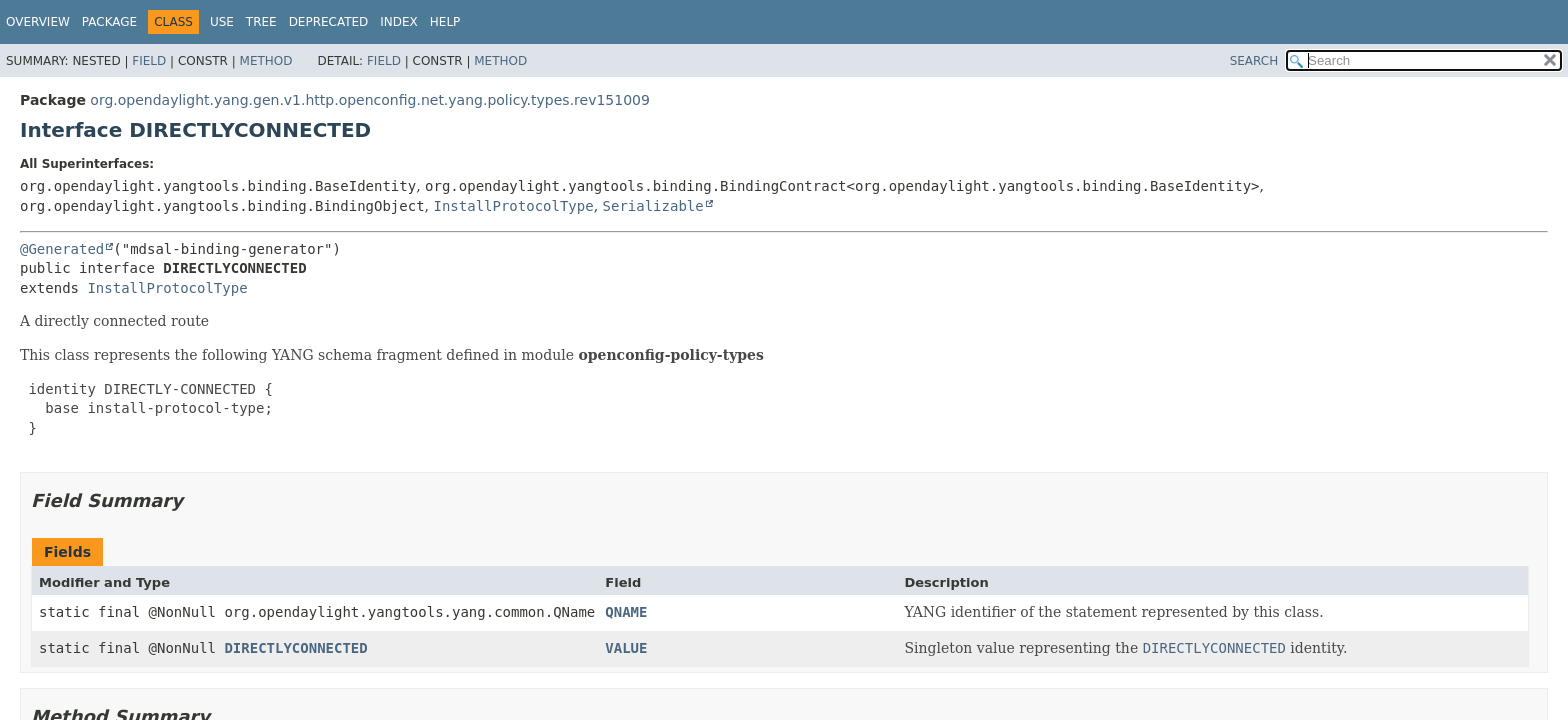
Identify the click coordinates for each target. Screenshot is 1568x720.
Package (109, 22)
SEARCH (1254, 61)
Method (266, 61)
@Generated (62, 249)
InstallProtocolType (513, 206)
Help (445, 22)
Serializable (653, 206)
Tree (261, 22)
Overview (38, 22)
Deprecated (329, 22)
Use (222, 22)
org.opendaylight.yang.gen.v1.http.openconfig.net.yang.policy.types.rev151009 (370, 100)
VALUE (626, 648)
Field (149, 61)
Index (399, 22)
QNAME (626, 612)
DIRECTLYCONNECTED (295, 648)
